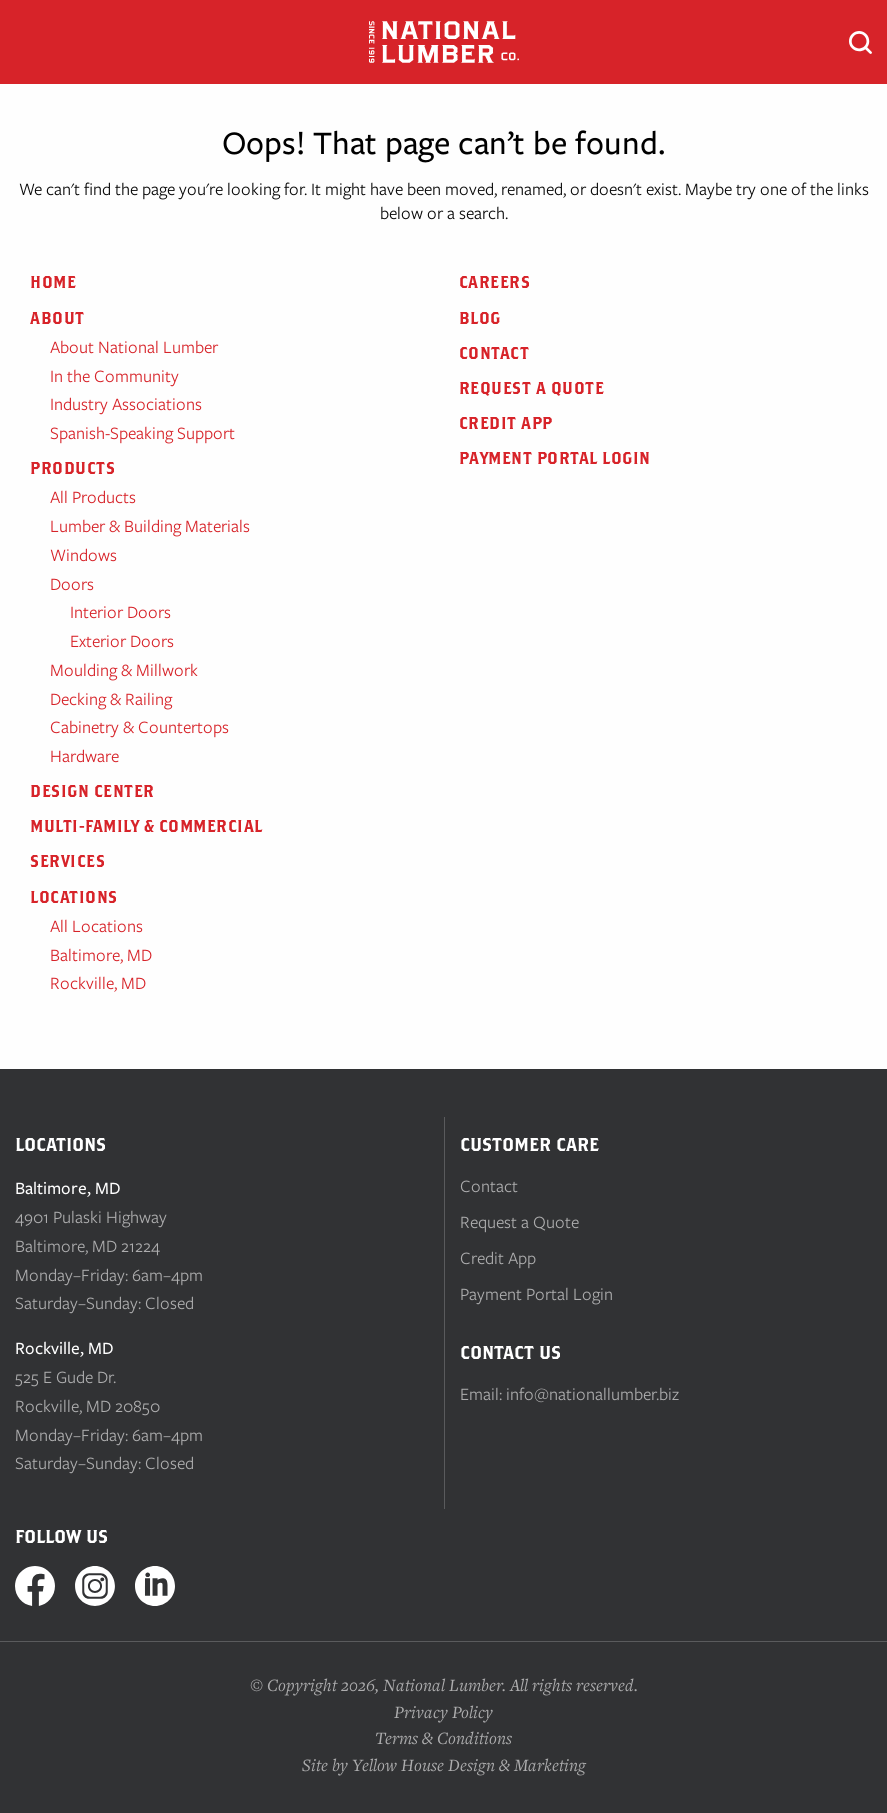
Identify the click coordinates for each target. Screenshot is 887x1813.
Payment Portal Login (555, 458)
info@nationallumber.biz (592, 1394)
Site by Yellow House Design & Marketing (444, 1764)
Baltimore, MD (101, 955)
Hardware (84, 756)
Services (67, 861)
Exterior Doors (122, 641)
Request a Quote (532, 388)
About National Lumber (134, 347)
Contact (494, 353)
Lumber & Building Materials (150, 526)
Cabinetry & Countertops (139, 727)
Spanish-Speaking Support (142, 433)
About (57, 318)
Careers (495, 282)
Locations (74, 897)
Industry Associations (126, 404)
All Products (93, 497)
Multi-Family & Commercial (146, 826)
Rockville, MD (98, 983)
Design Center (92, 791)
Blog (480, 318)
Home (53, 282)
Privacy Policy (443, 1711)
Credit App (506, 423)
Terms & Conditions (443, 1737)
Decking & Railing (111, 699)
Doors (72, 584)
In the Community (114, 376)
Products (72, 468)
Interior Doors (120, 612)
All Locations (96, 926)
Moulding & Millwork (124, 670)
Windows (83, 555)
